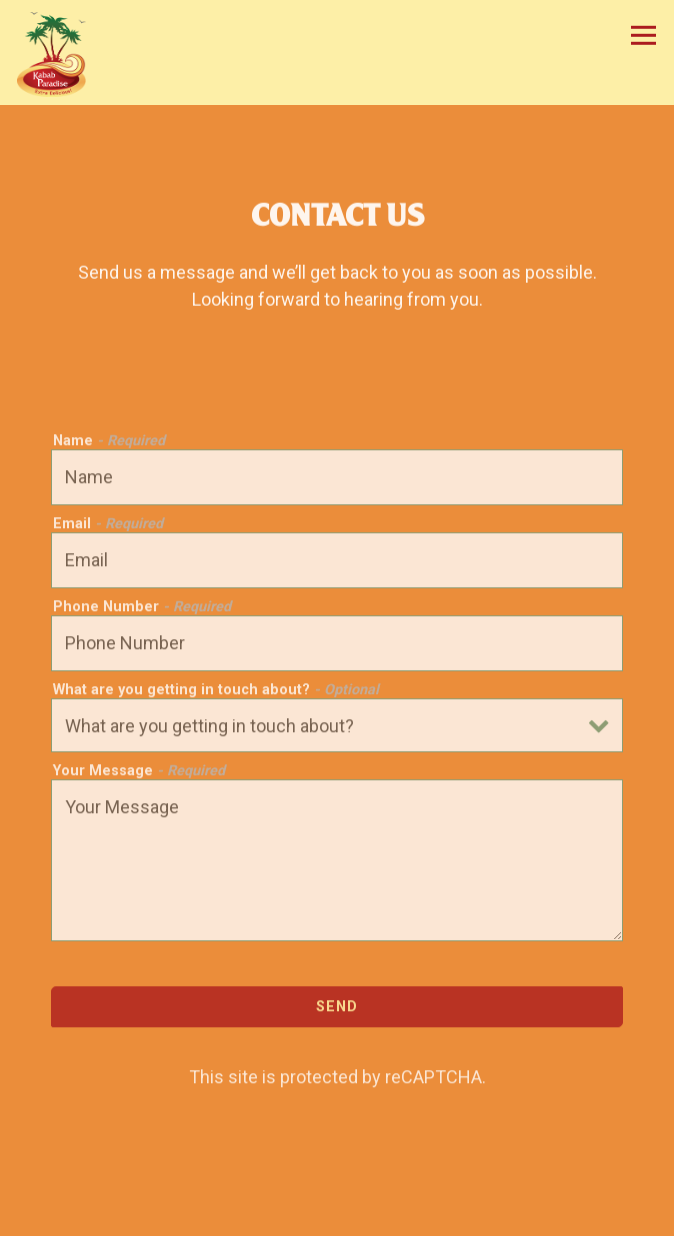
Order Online (337, 1214)
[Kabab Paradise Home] (59, 52)
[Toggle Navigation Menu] (643, 35)
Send (337, 1008)
